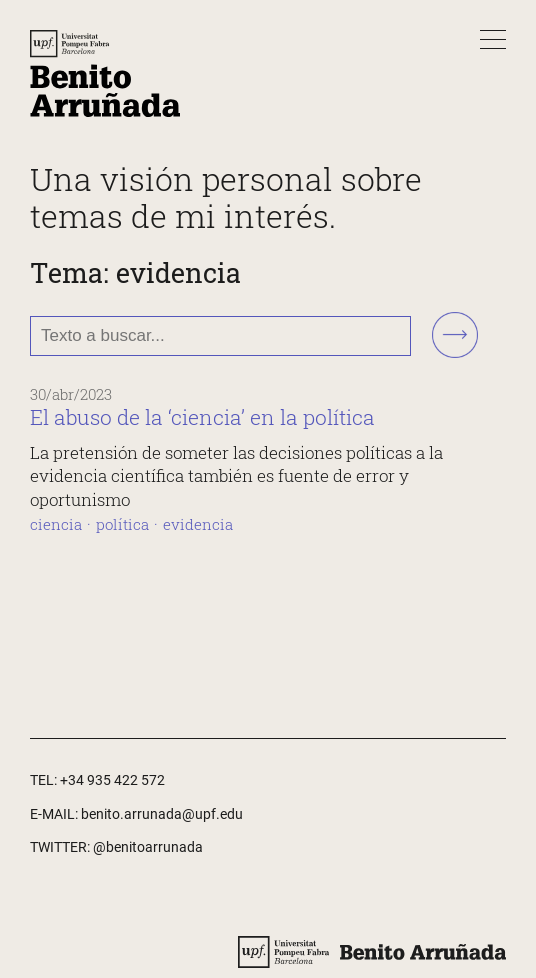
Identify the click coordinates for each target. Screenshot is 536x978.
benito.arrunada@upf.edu (162, 814)
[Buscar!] (455, 336)
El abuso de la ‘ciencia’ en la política (202, 417)
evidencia (198, 524)
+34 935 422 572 (112, 780)
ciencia (56, 524)
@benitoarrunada (148, 847)
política (122, 524)
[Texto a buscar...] (220, 336)
